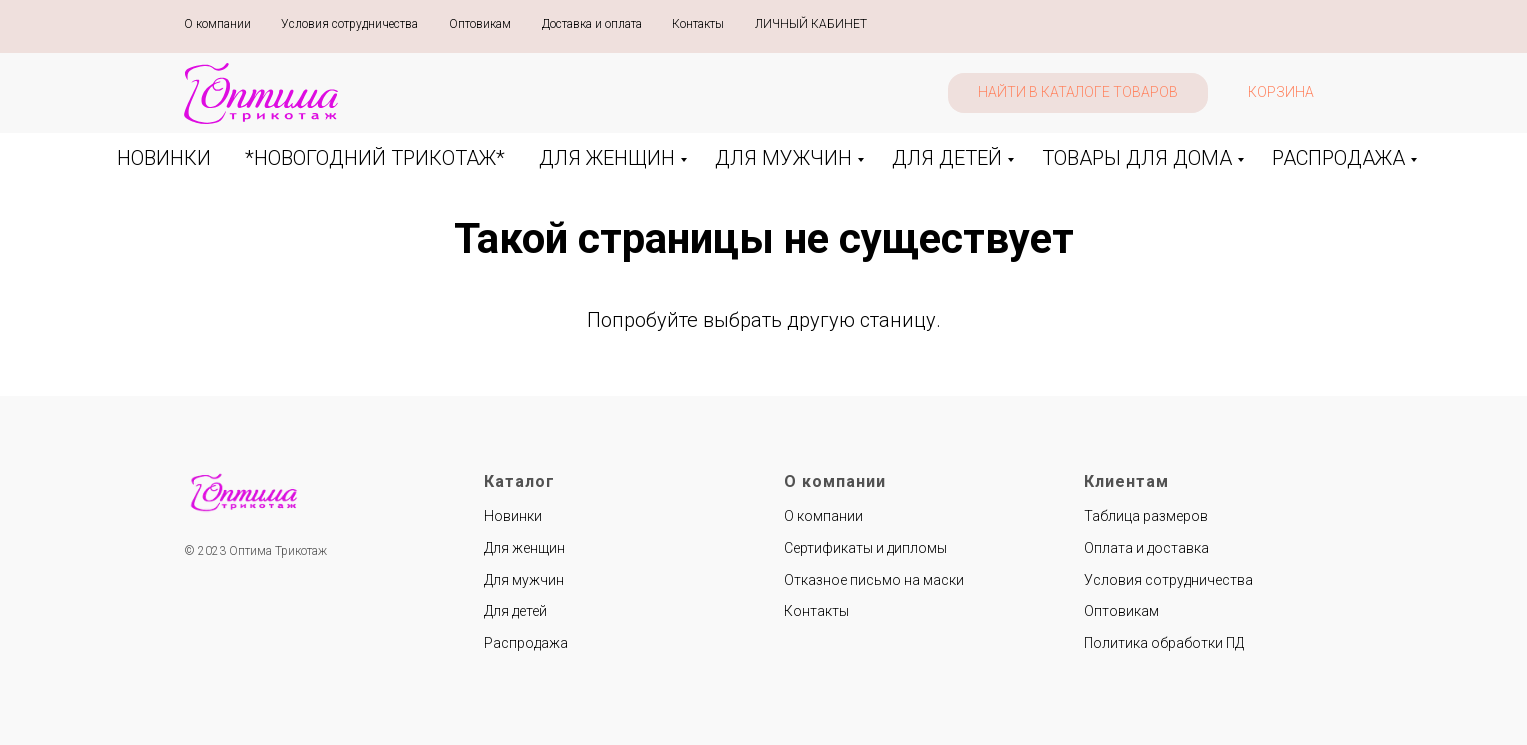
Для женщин (524, 548)
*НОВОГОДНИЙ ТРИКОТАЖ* (375, 158)
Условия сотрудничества (349, 24)
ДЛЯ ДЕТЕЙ (947, 158)
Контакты (698, 24)
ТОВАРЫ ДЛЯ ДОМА (1137, 158)
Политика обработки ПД (1164, 643)
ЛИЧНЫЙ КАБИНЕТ (811, 24)
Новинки (513, 516)
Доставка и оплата (592, 24)
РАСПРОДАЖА (1338, 158)
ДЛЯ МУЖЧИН (783, 158)
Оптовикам (480, 24)
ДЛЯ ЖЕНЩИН (607, 158)
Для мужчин (524, 580)
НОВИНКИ (164, 158)
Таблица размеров (1146, 516)
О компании (217, 24)
